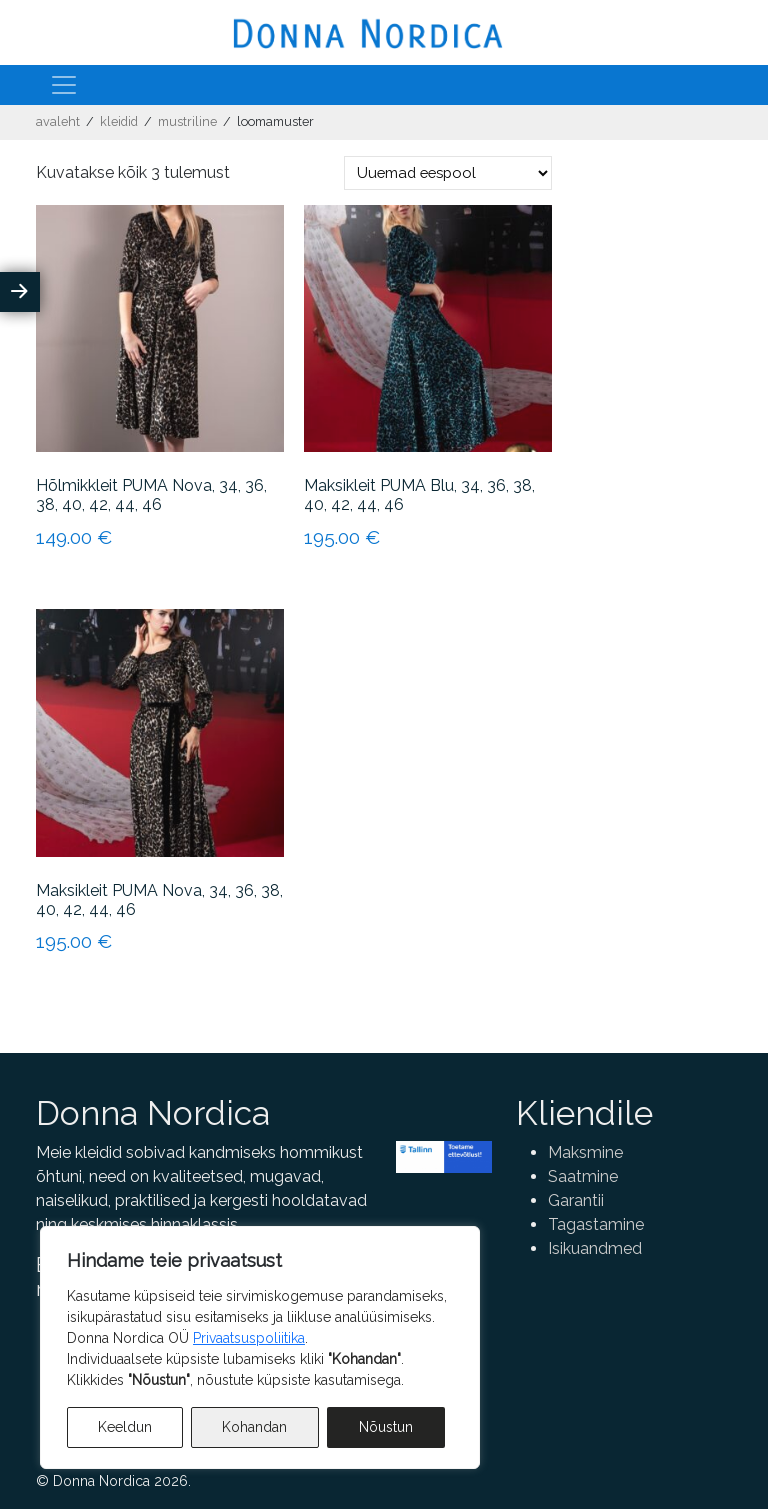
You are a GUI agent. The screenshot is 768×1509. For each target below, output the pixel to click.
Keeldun (125, 1427)
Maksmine (585, 1152)
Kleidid (119, 121)
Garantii (576, 1200)
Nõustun (386, 1427)
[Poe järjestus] (448, 173)
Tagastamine (596, 1224)
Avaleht (58, 121)
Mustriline (187, 121)
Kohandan (254, 1427)
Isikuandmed (595, 1248)
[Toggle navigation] (64, 85)
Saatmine (583, 1176)
